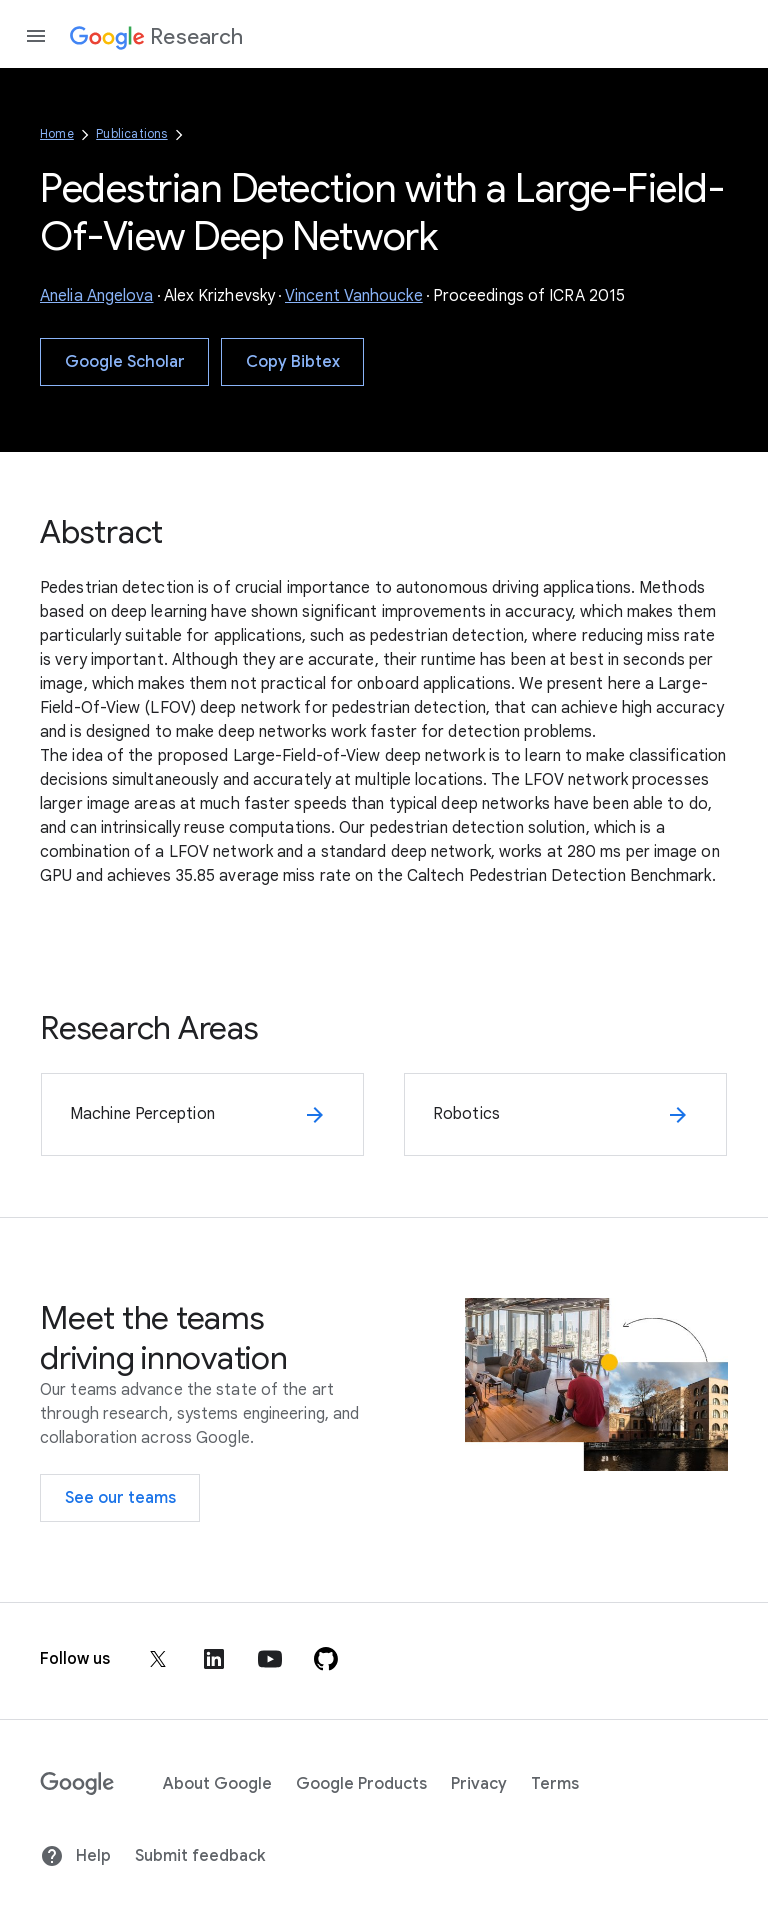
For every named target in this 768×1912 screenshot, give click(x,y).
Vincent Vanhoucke (354, 296)
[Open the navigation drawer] (36, 36)
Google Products (361, 1784)
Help (75, 1856)
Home (57, 133)
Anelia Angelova (97, 296)
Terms (555, 1784)
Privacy (479, 1784)
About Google (217, 1784)
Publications (131, 133)
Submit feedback (200, 1856)
